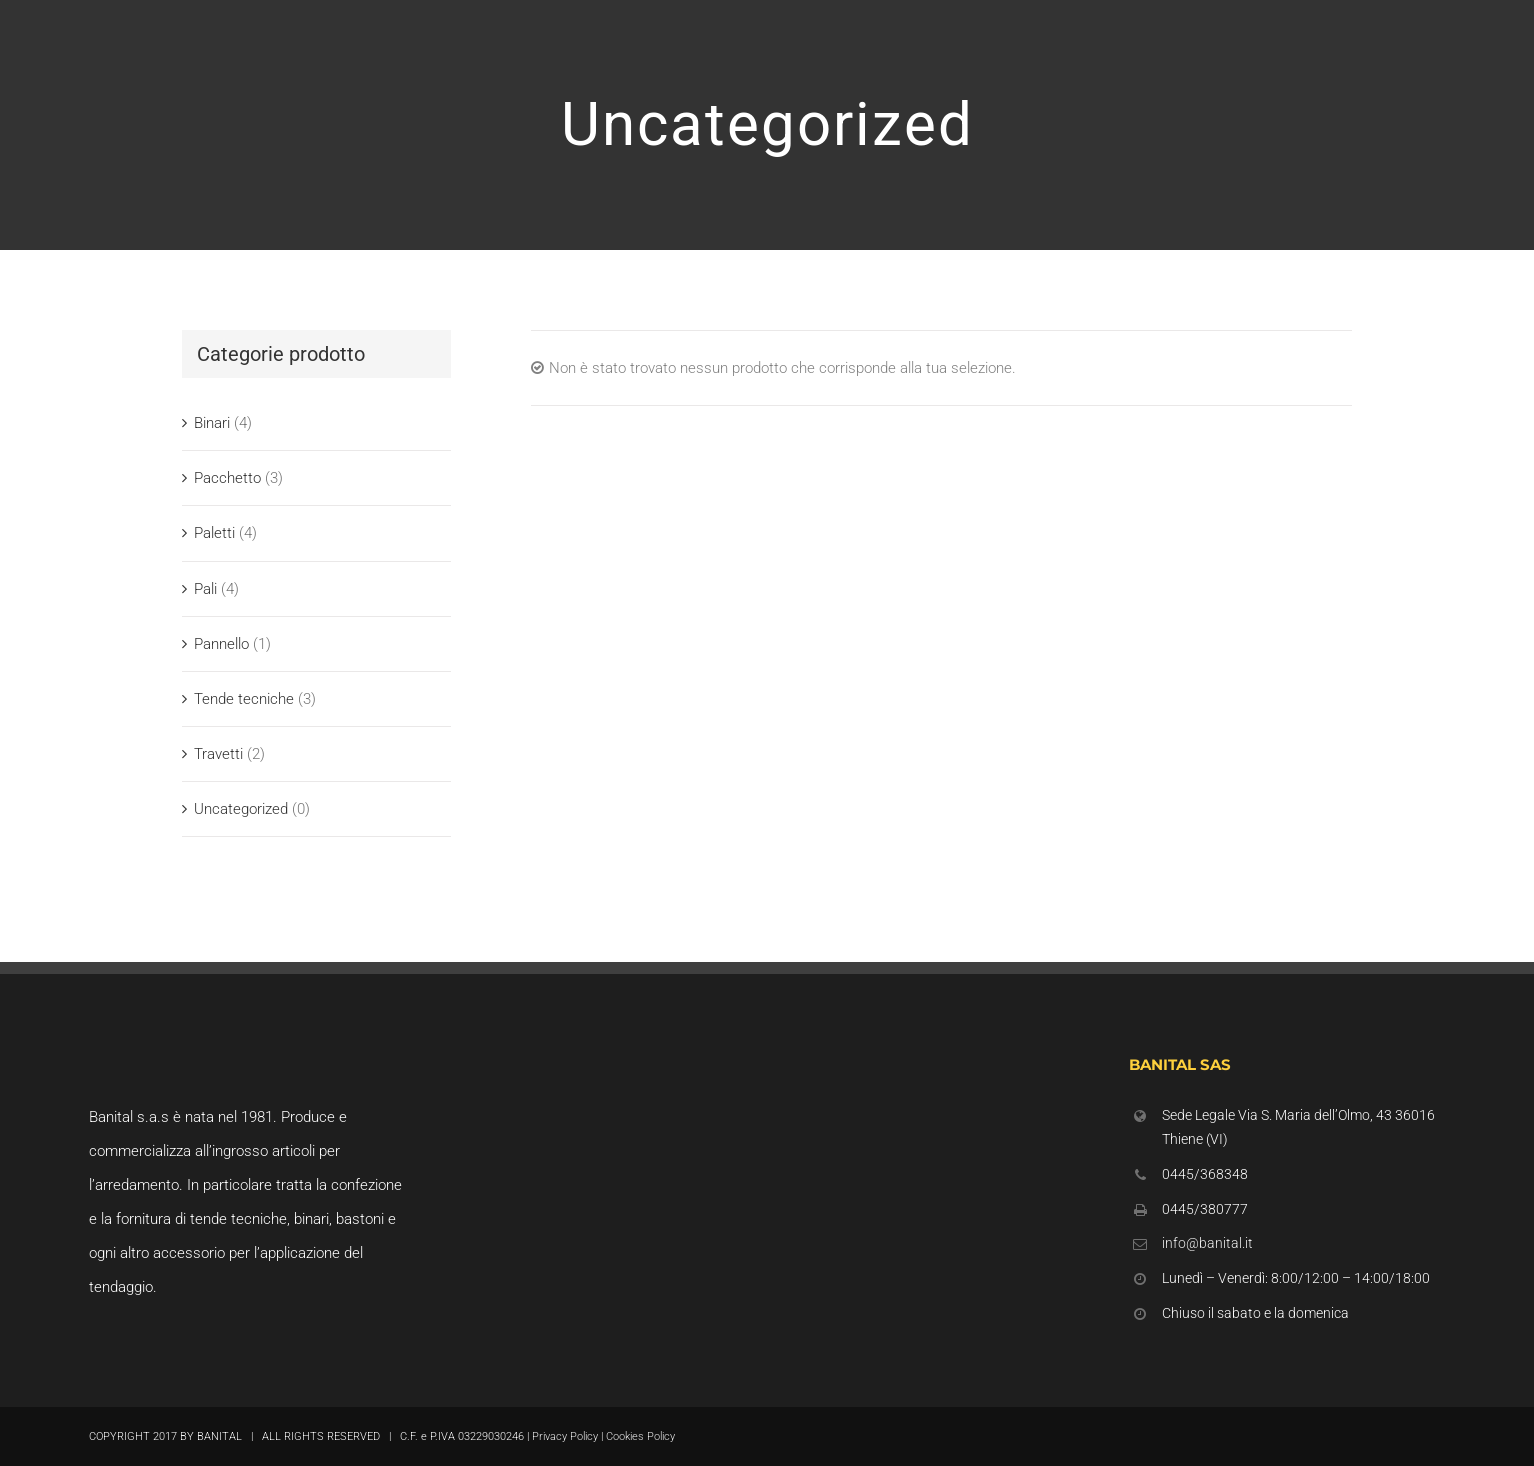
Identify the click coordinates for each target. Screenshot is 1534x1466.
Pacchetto (227, 478)
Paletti (214, 533)
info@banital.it (1207, 1243)
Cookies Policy (640, 1436)
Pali (205, 589)
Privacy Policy (565, 1436)
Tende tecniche (244, 699)
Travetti (218, 754)
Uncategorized (241, 809)
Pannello (221, 644)
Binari (212, 423)
